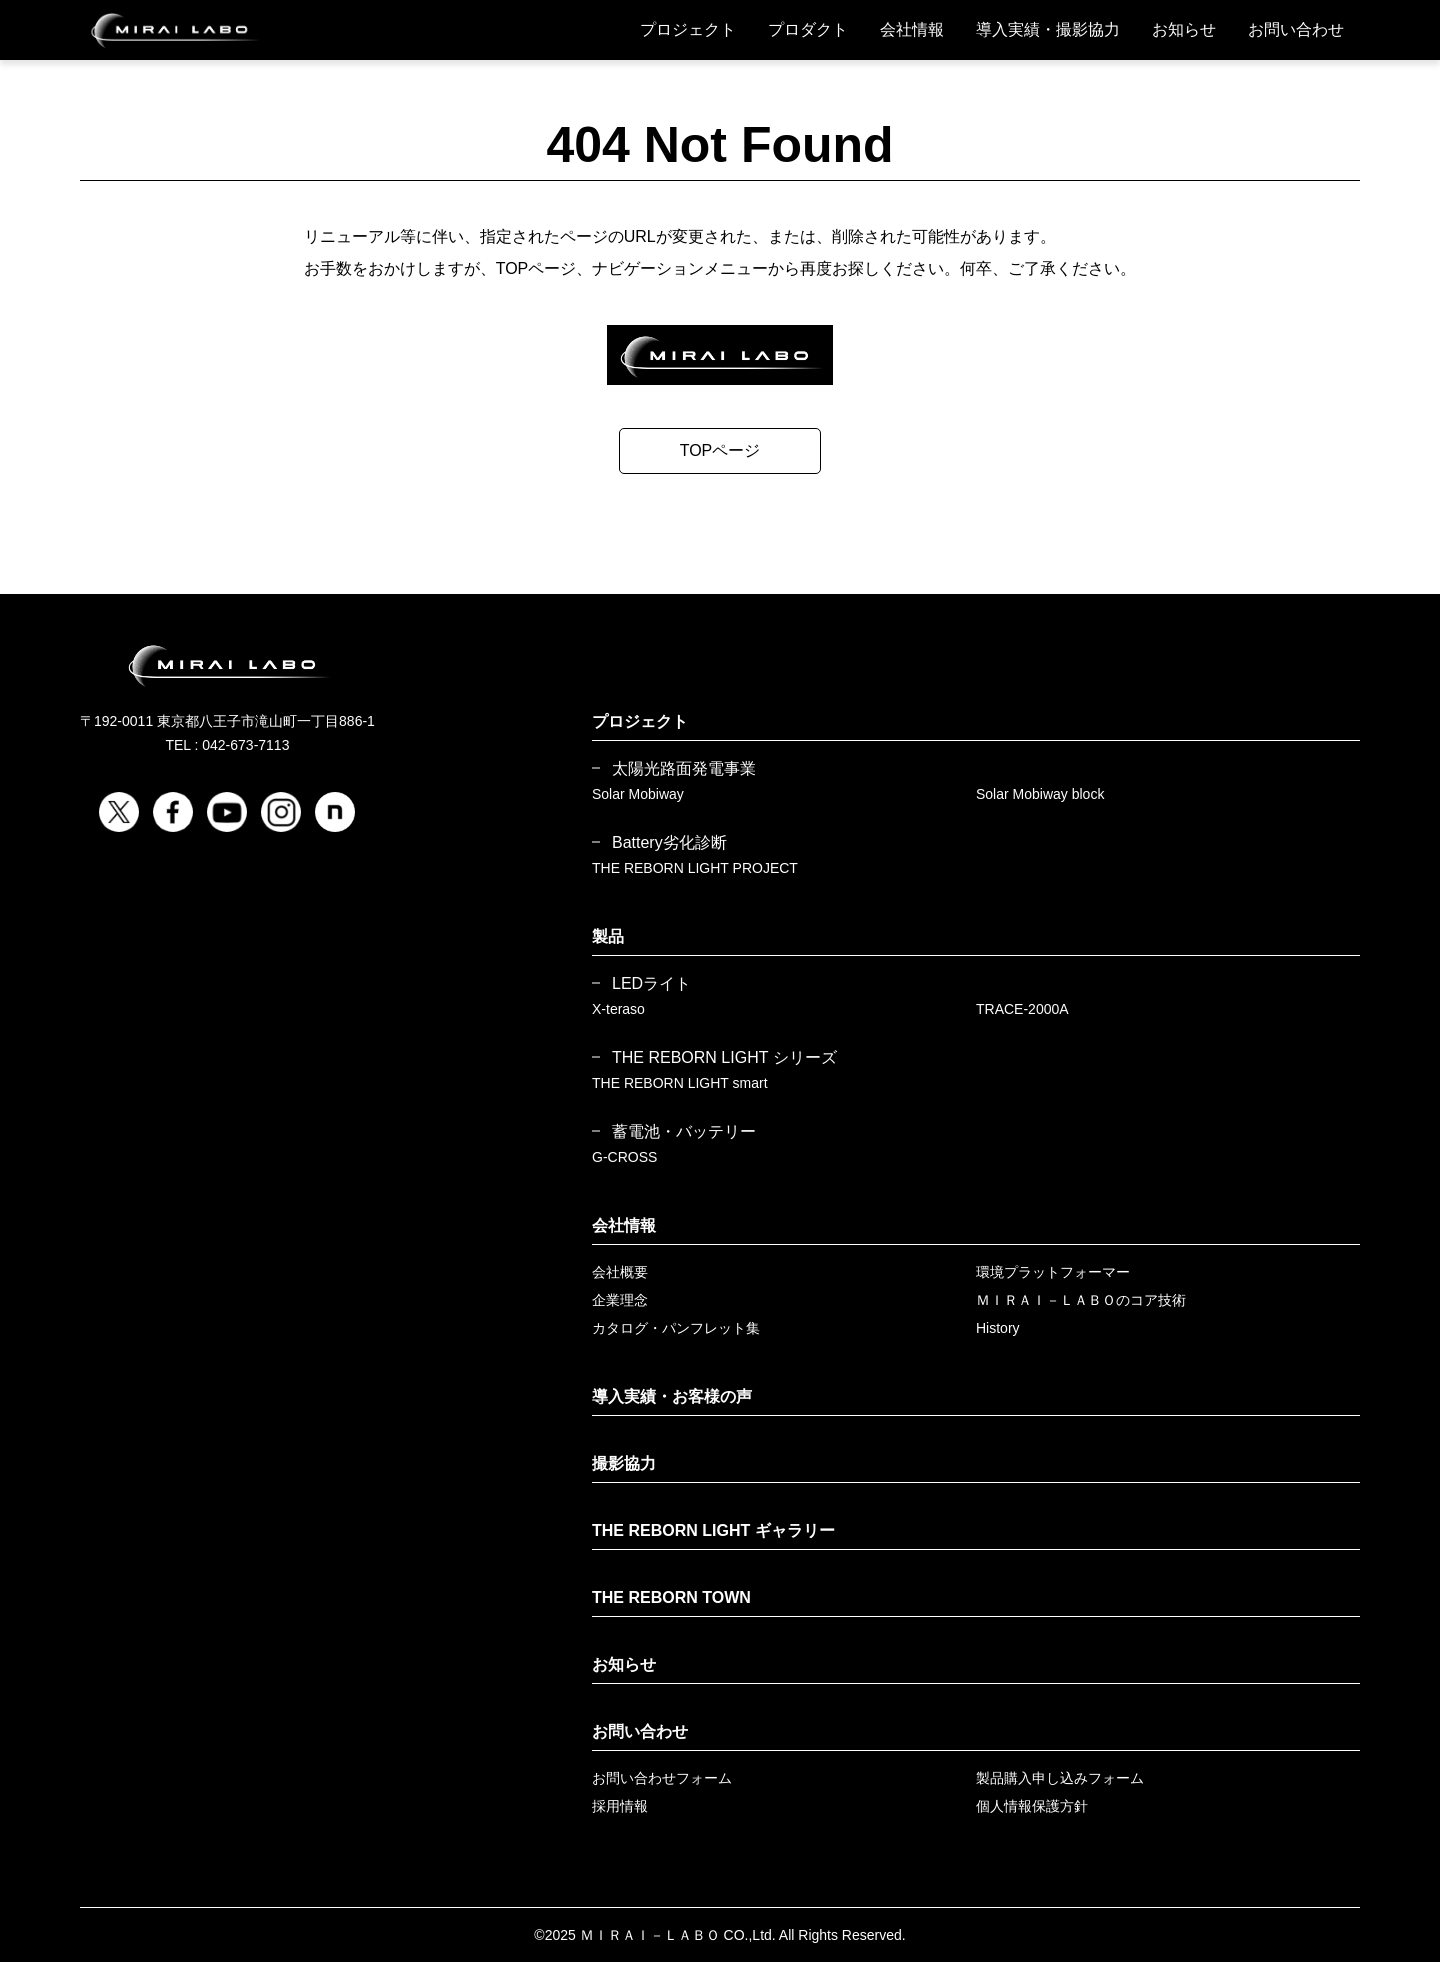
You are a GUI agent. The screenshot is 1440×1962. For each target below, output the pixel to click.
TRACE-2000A (1022, 1009)
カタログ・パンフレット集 (676, 1328)
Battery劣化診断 (669, 843)
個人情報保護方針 (1032, 1806)
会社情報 (912, 29)
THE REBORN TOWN (671, 1597)
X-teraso (618, 1009)
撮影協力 (624, 1463)
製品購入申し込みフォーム (1060, 1778)
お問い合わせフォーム (662, 1778)
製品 (608, 936)
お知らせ (1184, 29)
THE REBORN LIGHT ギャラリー (713, 1530)
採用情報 (620, 1806)
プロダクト (808, 29)
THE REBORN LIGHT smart (680, 1083)
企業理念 (620, 1300)
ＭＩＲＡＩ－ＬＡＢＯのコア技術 (1081, 1300)
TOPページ (720, 450)
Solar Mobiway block (1040, 794)
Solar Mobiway (638, 794)
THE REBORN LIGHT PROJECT (695, 868)
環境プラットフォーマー (1053, 1272)
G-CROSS (624, 1157)
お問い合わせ (1296, 29)
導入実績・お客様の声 (672, 1396)
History (998, 1328)
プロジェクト (688, 29)
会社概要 (620, 1272)
